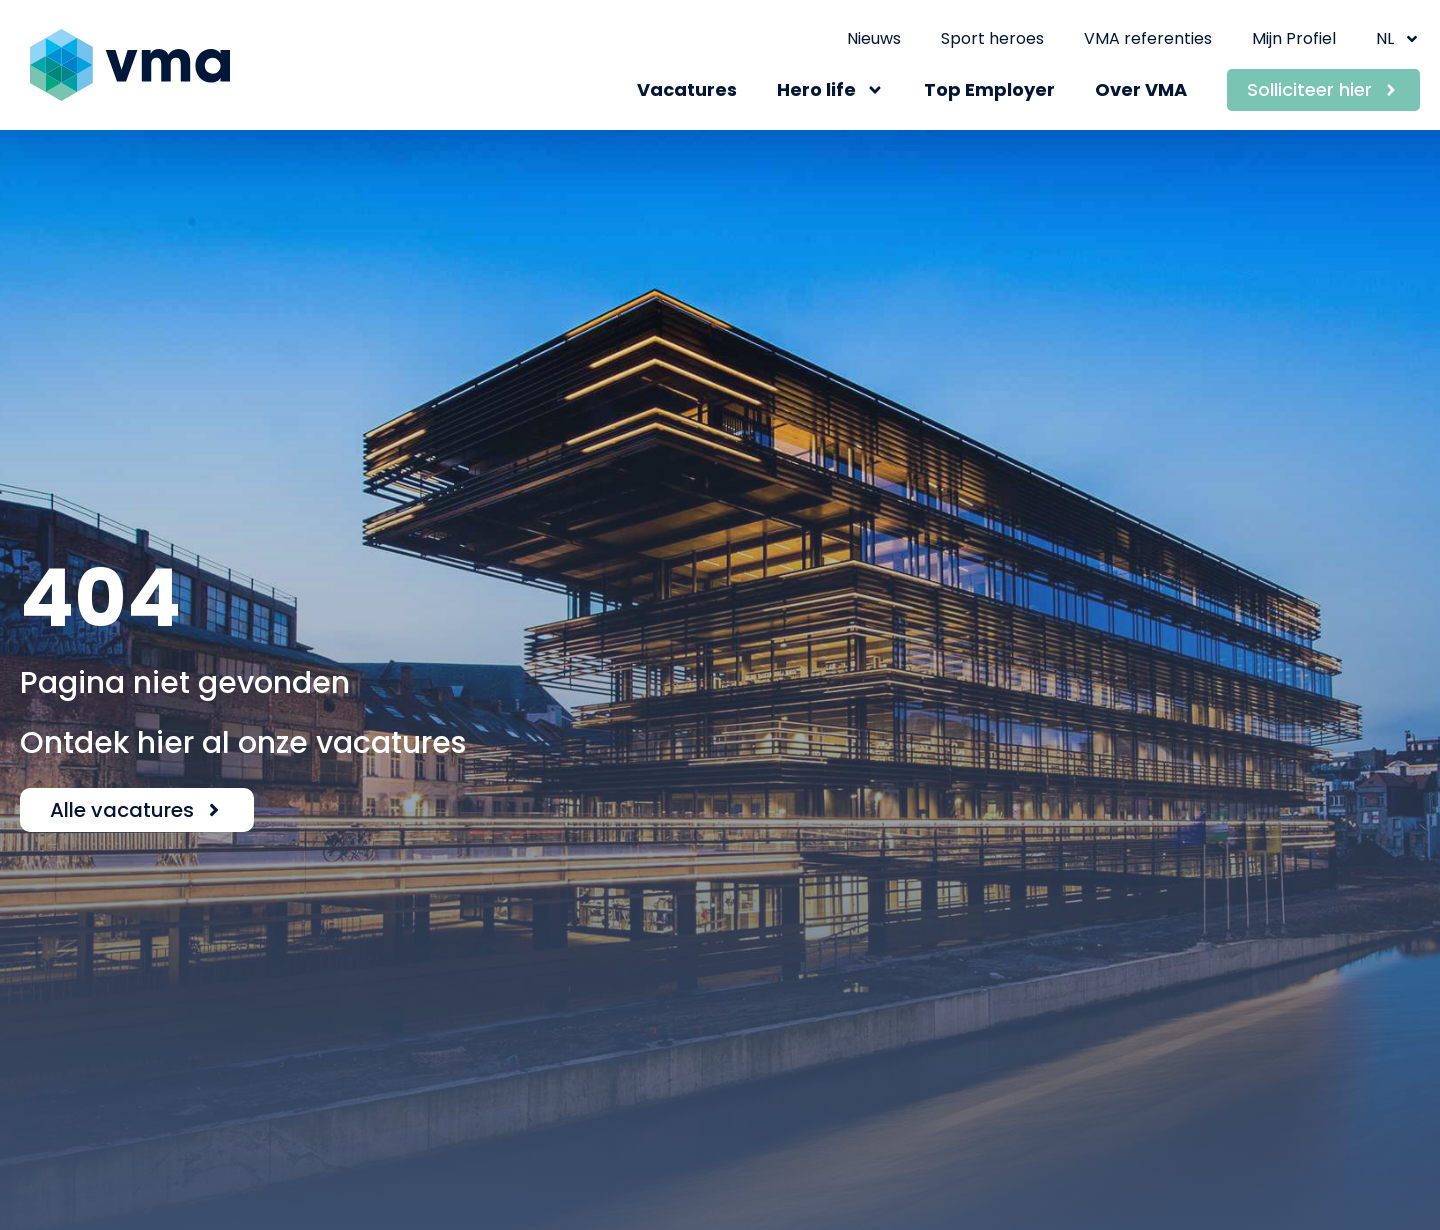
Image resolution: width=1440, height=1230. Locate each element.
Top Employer (989, 89)
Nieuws (874, 38)
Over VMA (1141, 89)
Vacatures (687, 89)
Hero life (830, 90)
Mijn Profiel (1294, 38)
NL (1398, 39)
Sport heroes (992, 38)
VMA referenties (1148, 38)
